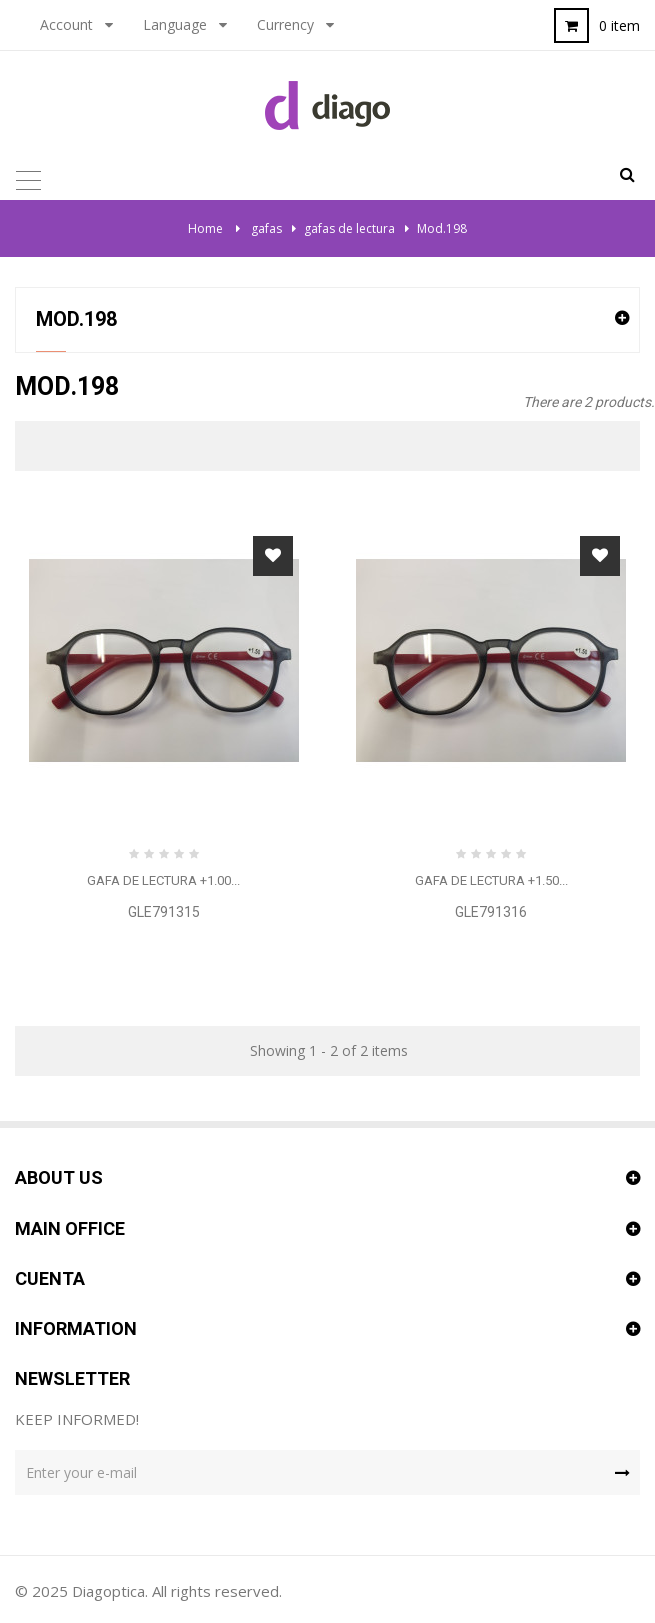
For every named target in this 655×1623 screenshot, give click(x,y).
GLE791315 (164, 912)
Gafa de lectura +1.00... (163, 880)
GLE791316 (491, 912)
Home (205, 228)
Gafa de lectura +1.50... (491, 880)
